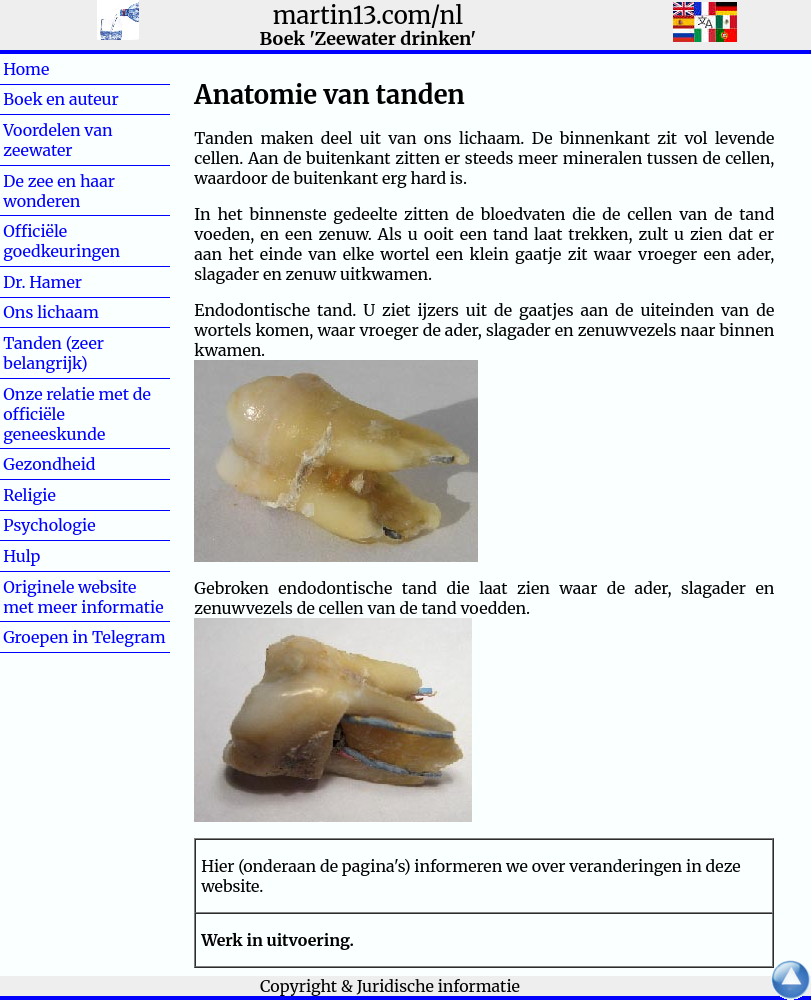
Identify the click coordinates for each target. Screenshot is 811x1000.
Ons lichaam (51, 312)
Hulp (54, 556)
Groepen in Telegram (84, 637)
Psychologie (49, 525)
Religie (61, 495)
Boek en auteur (60, 99)
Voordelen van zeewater (57, 140)
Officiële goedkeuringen (61, 241)
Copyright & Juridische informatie (390, 986)
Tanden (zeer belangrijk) (53, 353)
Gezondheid (49, 464)
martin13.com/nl (368, 15)
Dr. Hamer (42, 282)
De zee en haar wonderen (59, 191)
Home (58, 69)
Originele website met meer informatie (83, 597)
